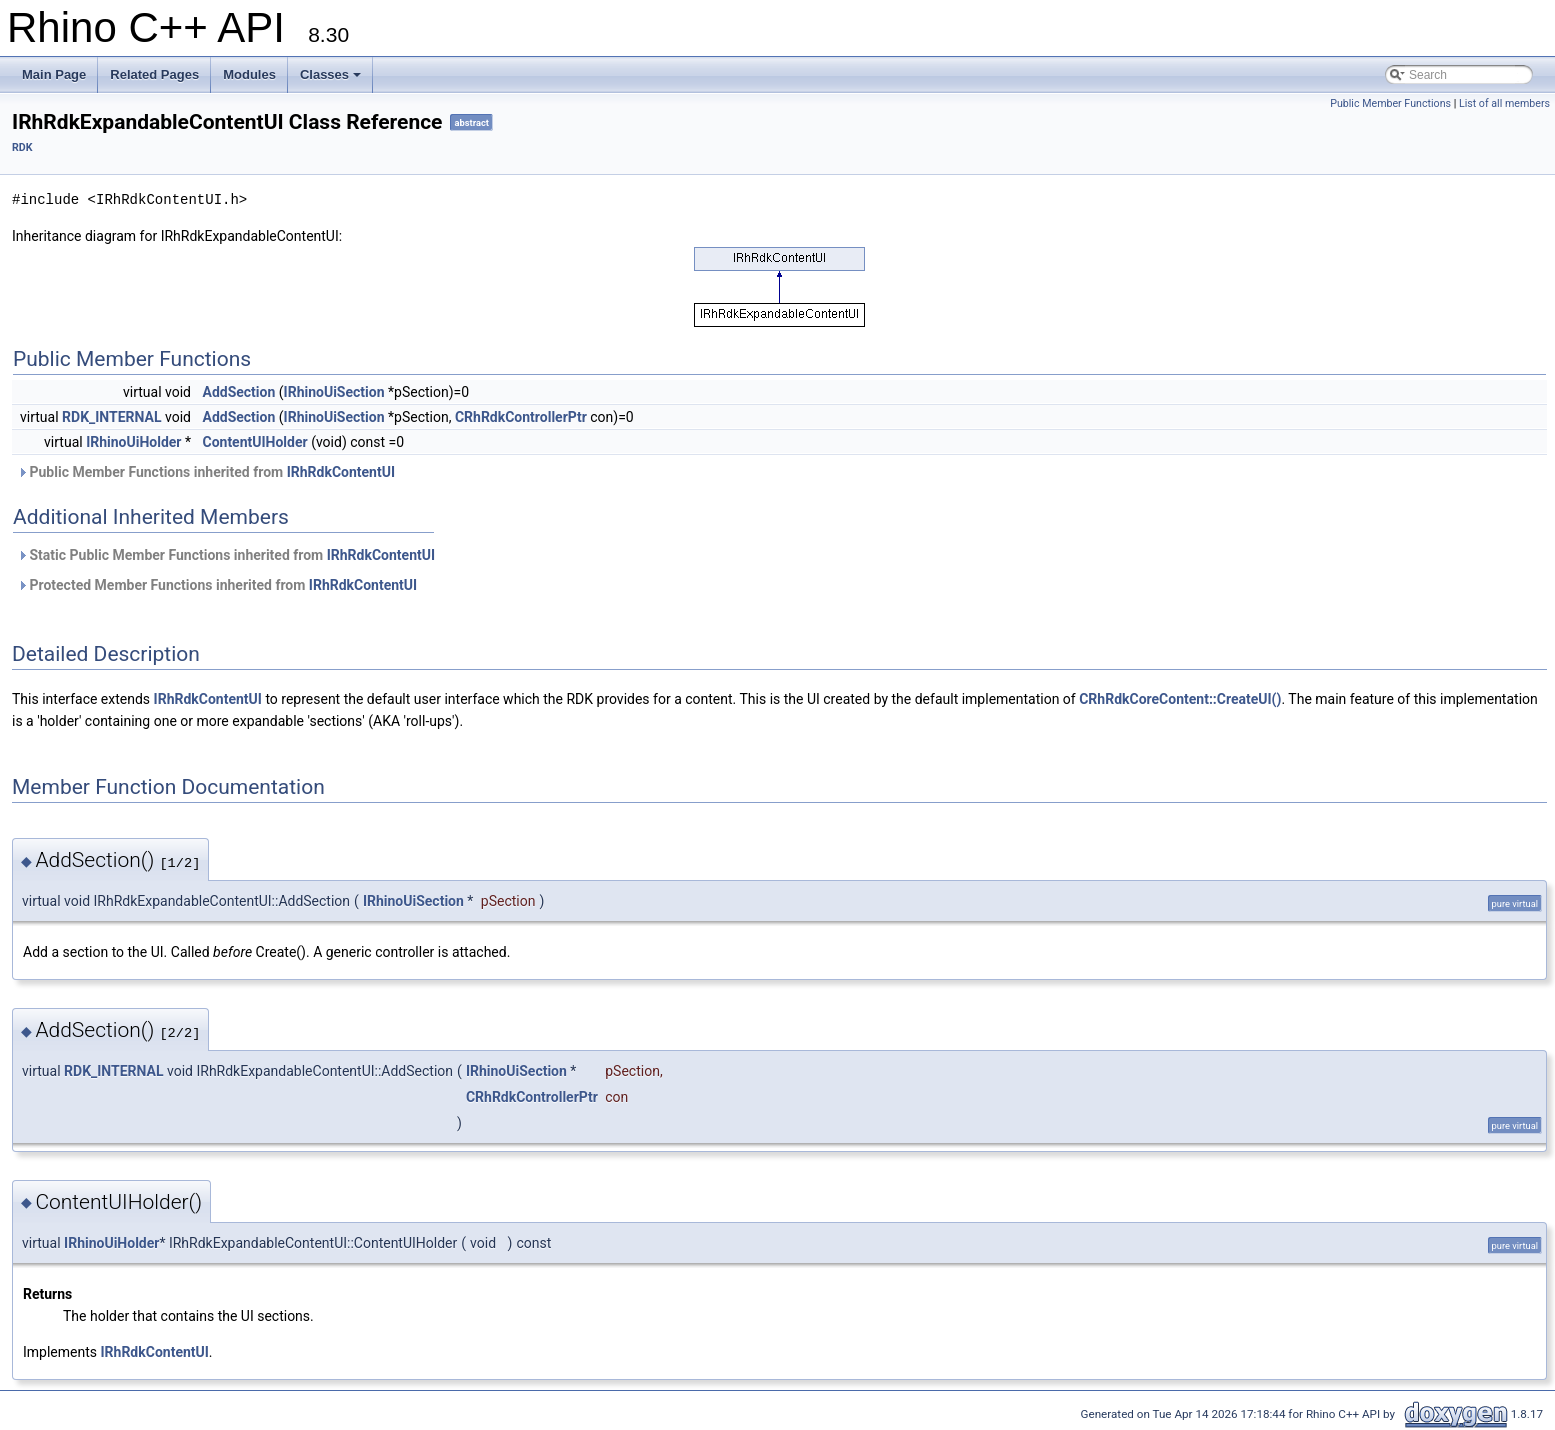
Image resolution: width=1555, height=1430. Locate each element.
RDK (22, 147)
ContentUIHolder (254, 442)
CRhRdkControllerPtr (521, 417)
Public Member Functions (1390, 103)
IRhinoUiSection (334, 392)
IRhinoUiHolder (133, 442)
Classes (330, 74)
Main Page (54, 74)
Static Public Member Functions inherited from (226, 555)
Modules (249, 74)
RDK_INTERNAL (111, 417)
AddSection (238, 392)
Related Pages (154, 74)
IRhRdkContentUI (341, 472)
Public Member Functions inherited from (206, 472)
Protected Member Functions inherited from (217, 585)
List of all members (1504, 103)
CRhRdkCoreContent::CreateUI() (1180, 699)
